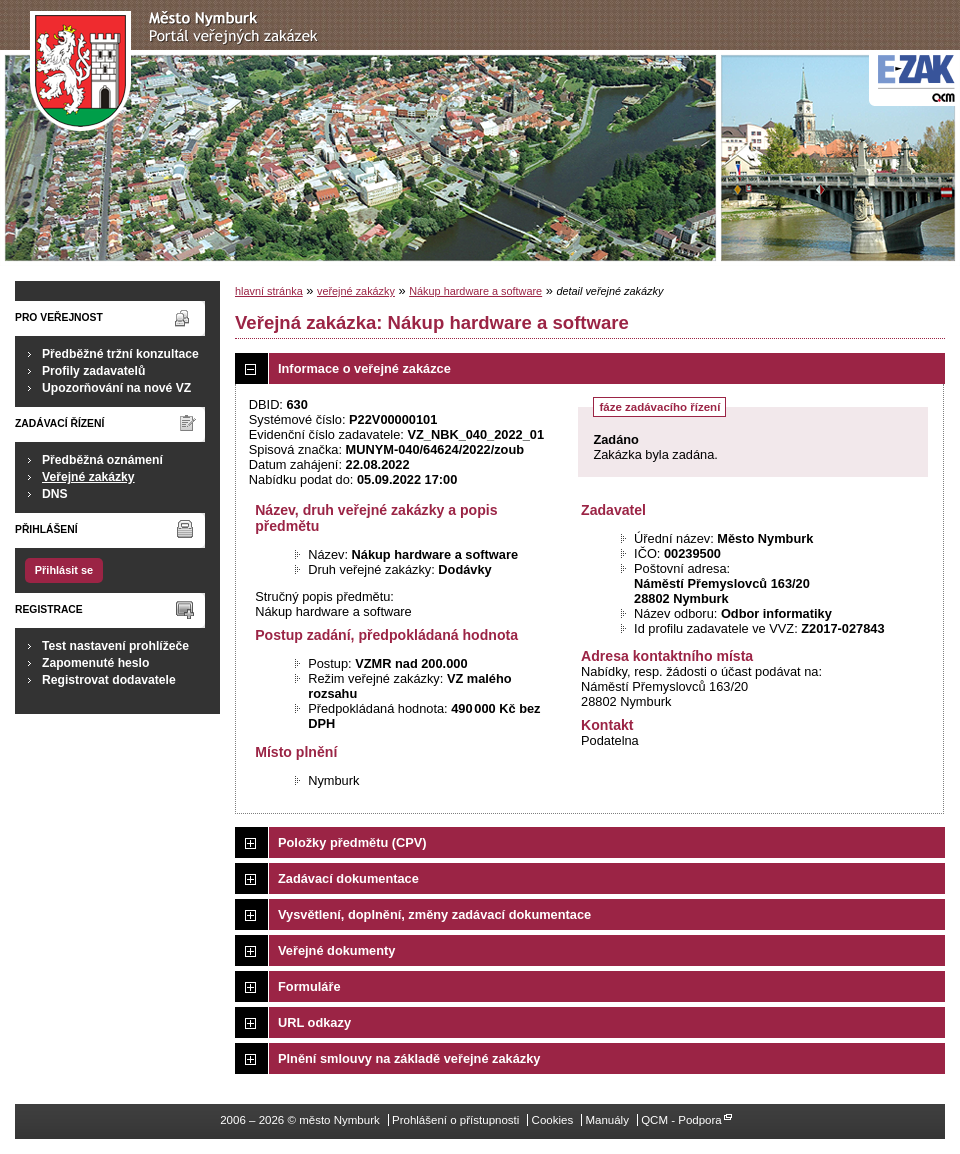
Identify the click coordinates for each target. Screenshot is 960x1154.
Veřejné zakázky (88, 477)
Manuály (607, 1120)
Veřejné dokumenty (336, 950)
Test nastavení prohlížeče (115, 646)
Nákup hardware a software (475, 291)
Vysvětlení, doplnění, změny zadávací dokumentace (434, 914)
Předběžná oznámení (102, 460)
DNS (55, 494)
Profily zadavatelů (93, 371)
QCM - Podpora (681, 1120)
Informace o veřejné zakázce (364, 368)
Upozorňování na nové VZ (116, 388)
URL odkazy (314, 1022)
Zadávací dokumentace (348, 878)
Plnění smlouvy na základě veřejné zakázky (409, 1058)
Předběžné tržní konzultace (120, 354)
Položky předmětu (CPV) (352, 842)
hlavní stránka (269, 291)
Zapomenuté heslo (95, 663)
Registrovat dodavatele (109, 680)
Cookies (553, 1120)
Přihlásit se (64, 570)
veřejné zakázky (356, 291)
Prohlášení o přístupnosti (455, 1120)
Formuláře (309, 986)
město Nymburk (179, 71)
